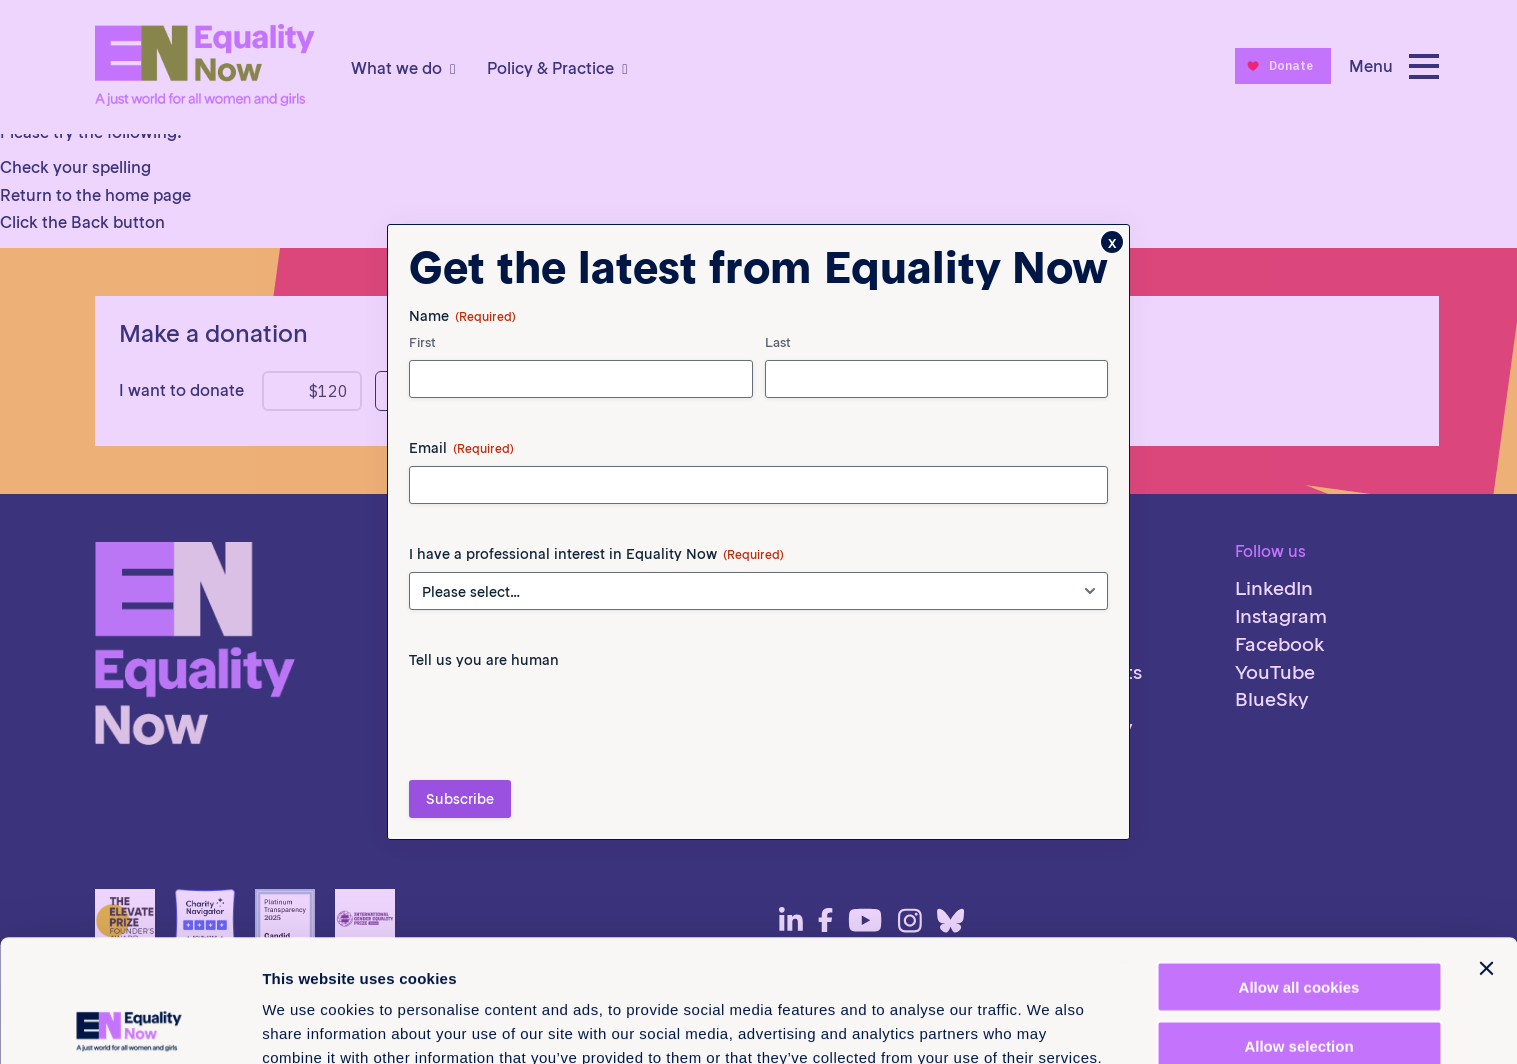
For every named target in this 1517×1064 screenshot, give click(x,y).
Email (461, 448)
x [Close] (1112, 242)
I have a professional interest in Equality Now (596, 554)
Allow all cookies (1299, 864)
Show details (1049, 1024)
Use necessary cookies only (1299, 981)
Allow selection (1298, 923)
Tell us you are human (484, 660)
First (422, 342)
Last (778, 342)
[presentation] (561, 717)
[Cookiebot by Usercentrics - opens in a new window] (129, 1025)
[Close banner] (1486, 846)
